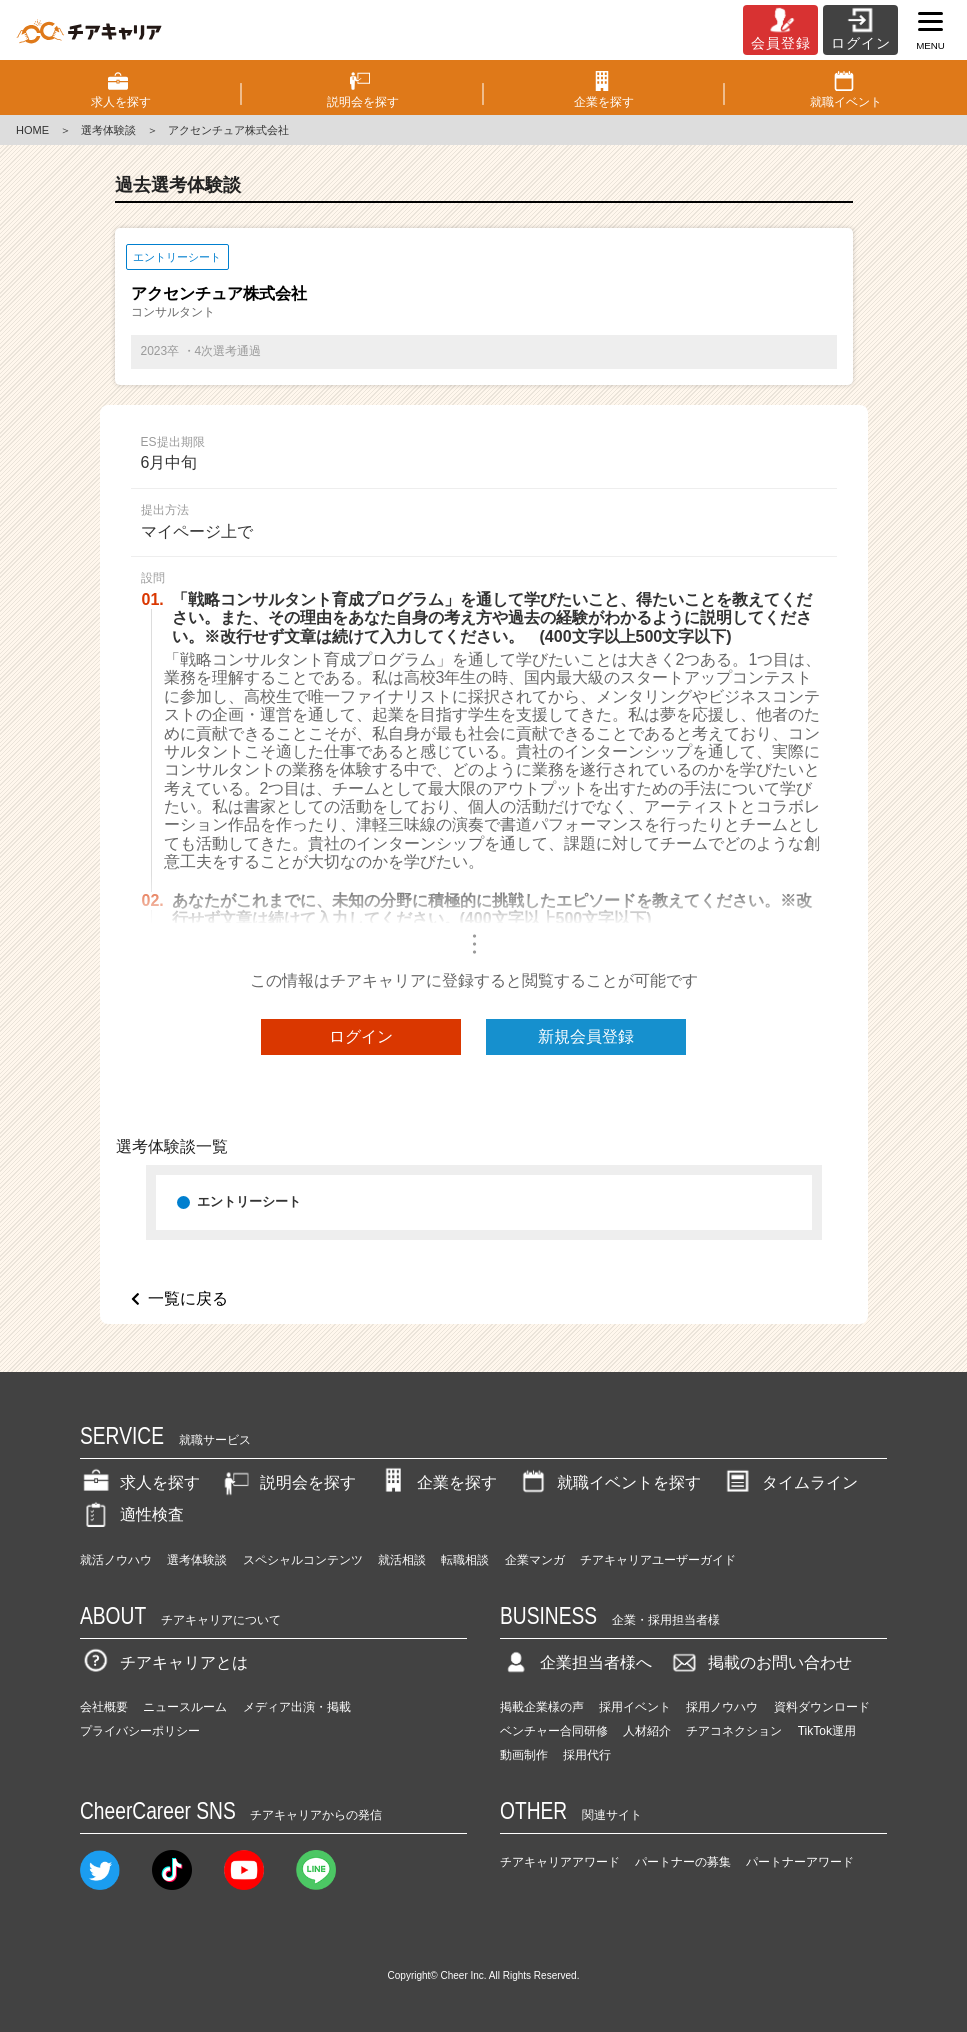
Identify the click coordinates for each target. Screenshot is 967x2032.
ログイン (361, 1036)
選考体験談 (108, 130)
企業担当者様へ (576, 1662)
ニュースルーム (185, 1707)
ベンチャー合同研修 (554, 1731)
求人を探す (140, 1482)
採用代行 (587, 1755)
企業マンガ (535, 1560)
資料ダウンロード (822, 1707)
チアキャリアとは (164, 1662)
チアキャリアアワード (560, 1862)
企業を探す (437, 1482)
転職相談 (465, 1560)
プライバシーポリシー (140, 1731)
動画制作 (524, 1755)
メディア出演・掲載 (297, 1707)
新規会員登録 (586, 1036)
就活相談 (402, 1560)
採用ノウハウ (722, 1707)
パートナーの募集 (683, 1862)
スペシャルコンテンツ (303, 1560)
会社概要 (104, 1707)
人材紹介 (647, 1731)
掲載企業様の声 (542, 1707)
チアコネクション (734, 1731)
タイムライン (790, 1482)
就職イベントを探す (609, 1482)
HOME (32, 130)
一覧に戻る (188, 1298)
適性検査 (132, 1514)
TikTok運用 (827, 1731)
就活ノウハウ (116, 1560)
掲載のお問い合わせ (760, 1662)
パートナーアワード (800, 1862)
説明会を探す (288, 1482)
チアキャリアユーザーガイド (658, 1560)
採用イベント (635, 1707)
